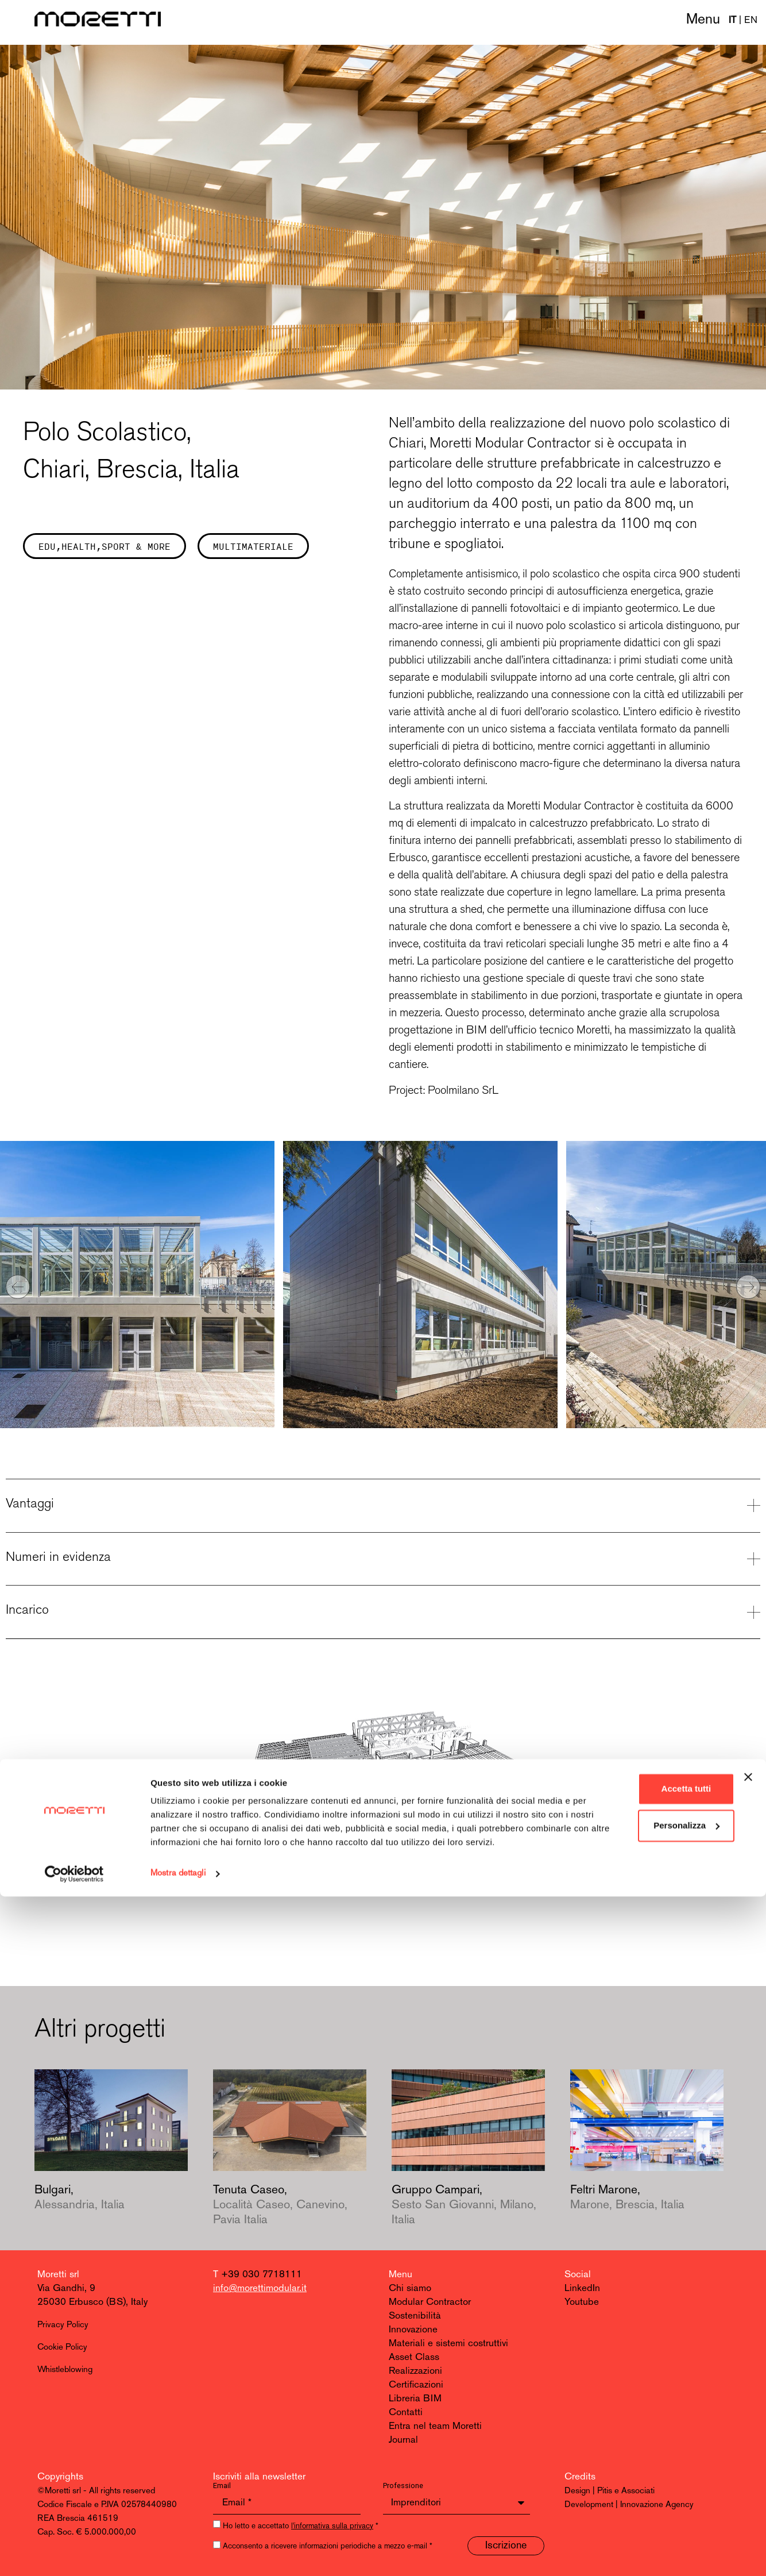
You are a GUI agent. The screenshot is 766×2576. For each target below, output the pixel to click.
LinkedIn (582, 2288)
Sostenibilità (415, 2316)
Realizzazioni (415, 2371)
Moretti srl (58, 2275)
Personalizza (641, 2491)
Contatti (406, 2412)
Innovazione (413, 2330)
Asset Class (414, 2357)
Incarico (27, 1609)
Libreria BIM (415, 2399)
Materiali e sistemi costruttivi (448, 2344)
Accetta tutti (641, 2454)
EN (750, 20)
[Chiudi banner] (748, 2443)
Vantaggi (30, 1502)
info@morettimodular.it (260, 2288)
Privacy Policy (62, 2325)
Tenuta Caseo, (280, 2205)
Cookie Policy (62, 2347)
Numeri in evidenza (58, 1556)
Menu (703, 20)
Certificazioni (416, 2385)
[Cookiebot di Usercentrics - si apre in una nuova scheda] (74, 2553)
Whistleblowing (64, 2370)
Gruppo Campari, (464, 2205)
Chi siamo (410, 2288)
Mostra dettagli (178, 2553)
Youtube (581, 2302)
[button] (18, 1287)
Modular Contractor (430, 2302)
